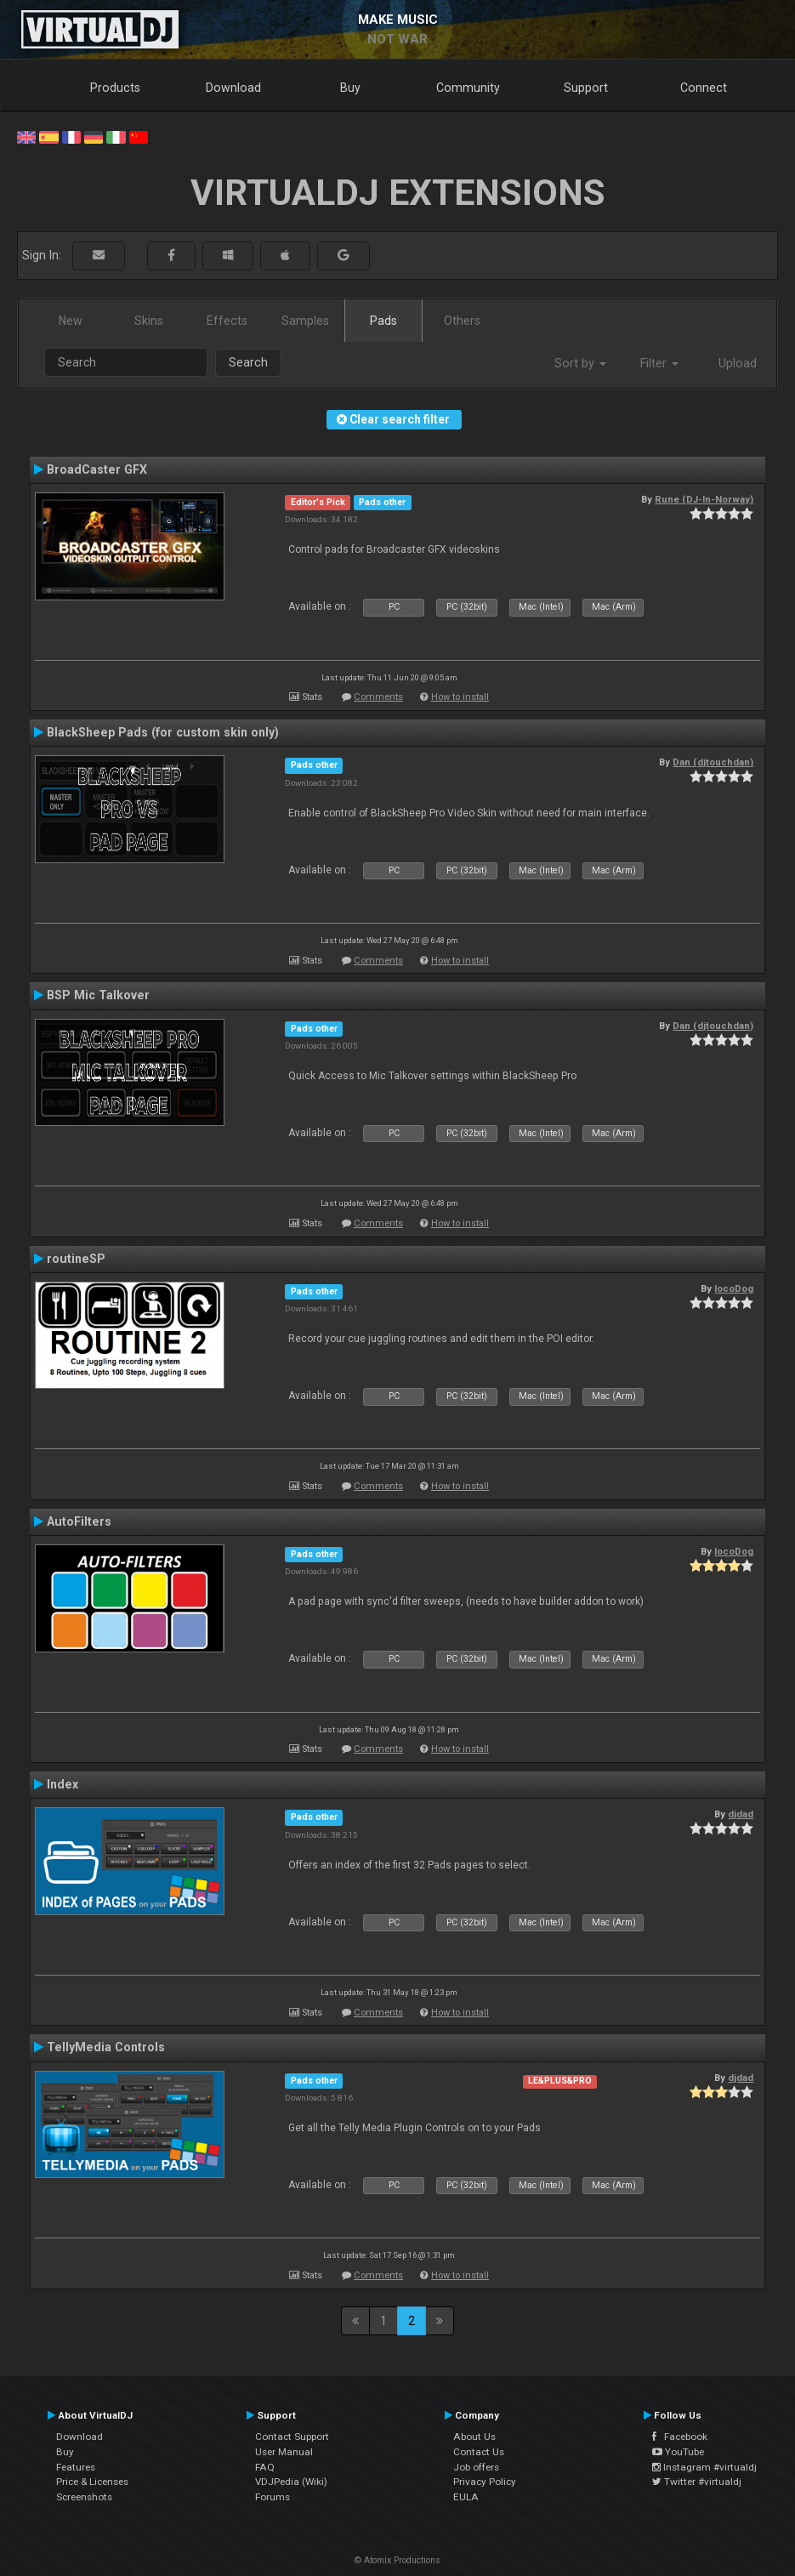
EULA (466, 2497)
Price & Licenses (92, 2482)
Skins (148, 320)
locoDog (733, 1288)
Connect (703, 87)
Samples (305, 320)
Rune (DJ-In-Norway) (704, 499)
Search (248, 362)
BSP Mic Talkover (98, 995)
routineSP (76, 1258)
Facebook (679, 2436)
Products (115, 87)
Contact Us (478, 2452)
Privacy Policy (484, 2482)
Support (586, 87)
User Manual (284, 2452)
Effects (227, 320)
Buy (350, 87)
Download (233, 87)
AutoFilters (79, 1521)
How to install (460, 696)
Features (75, 2467)
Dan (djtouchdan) (713, 762)
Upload (737, 363)
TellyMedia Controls (106, 2047)
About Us (474, 2436)
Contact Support (292, 2436)
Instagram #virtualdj (704, 2467)
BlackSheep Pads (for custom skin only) (163, 732)
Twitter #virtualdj (696, 2482)
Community (468, 87)
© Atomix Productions (397, 2560)
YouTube (678, 2452)
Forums (272, 2497)
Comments (378, 696)
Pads (383, 320)
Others (462, 320)
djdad (740, 1814)
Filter (659, 363)
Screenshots (84, 2497)
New (70, 320)
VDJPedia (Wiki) (291, 2482)
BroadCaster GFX (97, 469)
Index (62, 1784)
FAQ (265, 2467)
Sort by (580, 363)
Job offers (476, 2467)
